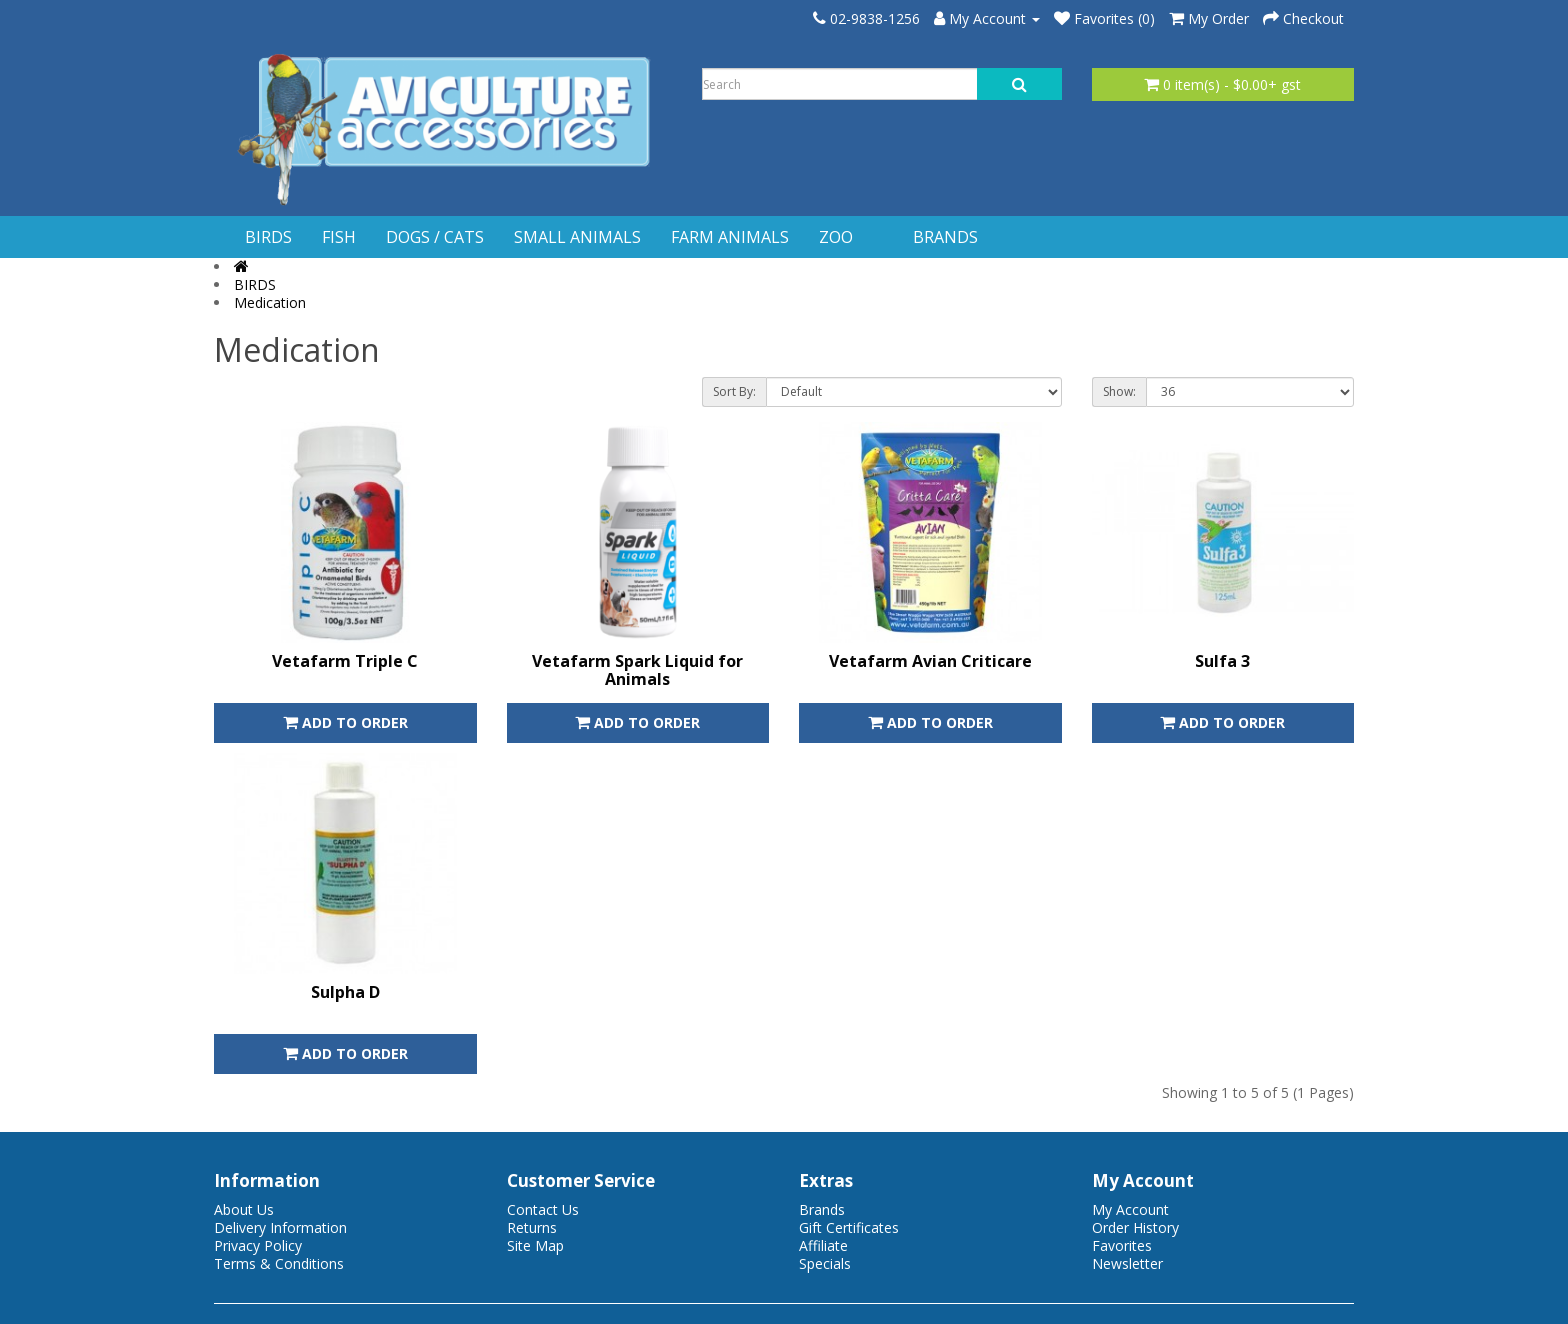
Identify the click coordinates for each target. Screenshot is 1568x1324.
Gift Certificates (849, 1227)
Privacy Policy (258, 1245)
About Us (244, 1209)
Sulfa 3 (1222, 661)
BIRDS (268, 237)
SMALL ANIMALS (577, 237)
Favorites (1122, 1245)
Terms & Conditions (279, 1263)
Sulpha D (345, 992)
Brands (822, 1209)
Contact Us (543, 1209)
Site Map (535, 1245)
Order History (1135, 1227)
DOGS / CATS (435, 237)
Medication (270, 302)
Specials (825, 1263)
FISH (339, 237)
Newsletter (1127, 1263)
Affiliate (823, 1245)
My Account (1130, 1209)
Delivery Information (280, 1227)
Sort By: (734, 391)
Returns (532, 1227)
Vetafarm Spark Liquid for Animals (637, 670)
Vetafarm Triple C (345, 661)
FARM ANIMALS (730, 237)
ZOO (836, 237)
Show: (1119, 391)
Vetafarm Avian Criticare (930, 661)
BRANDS (945, 237)
